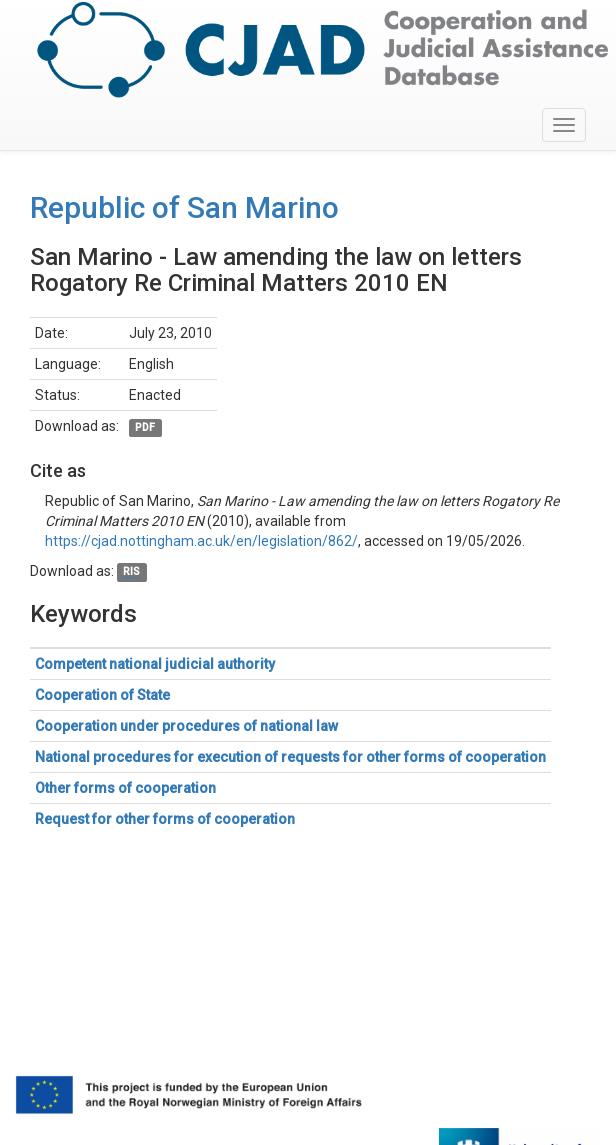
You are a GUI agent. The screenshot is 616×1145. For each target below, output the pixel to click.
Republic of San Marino (184, 207)
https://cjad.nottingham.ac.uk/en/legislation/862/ (201, 541)
